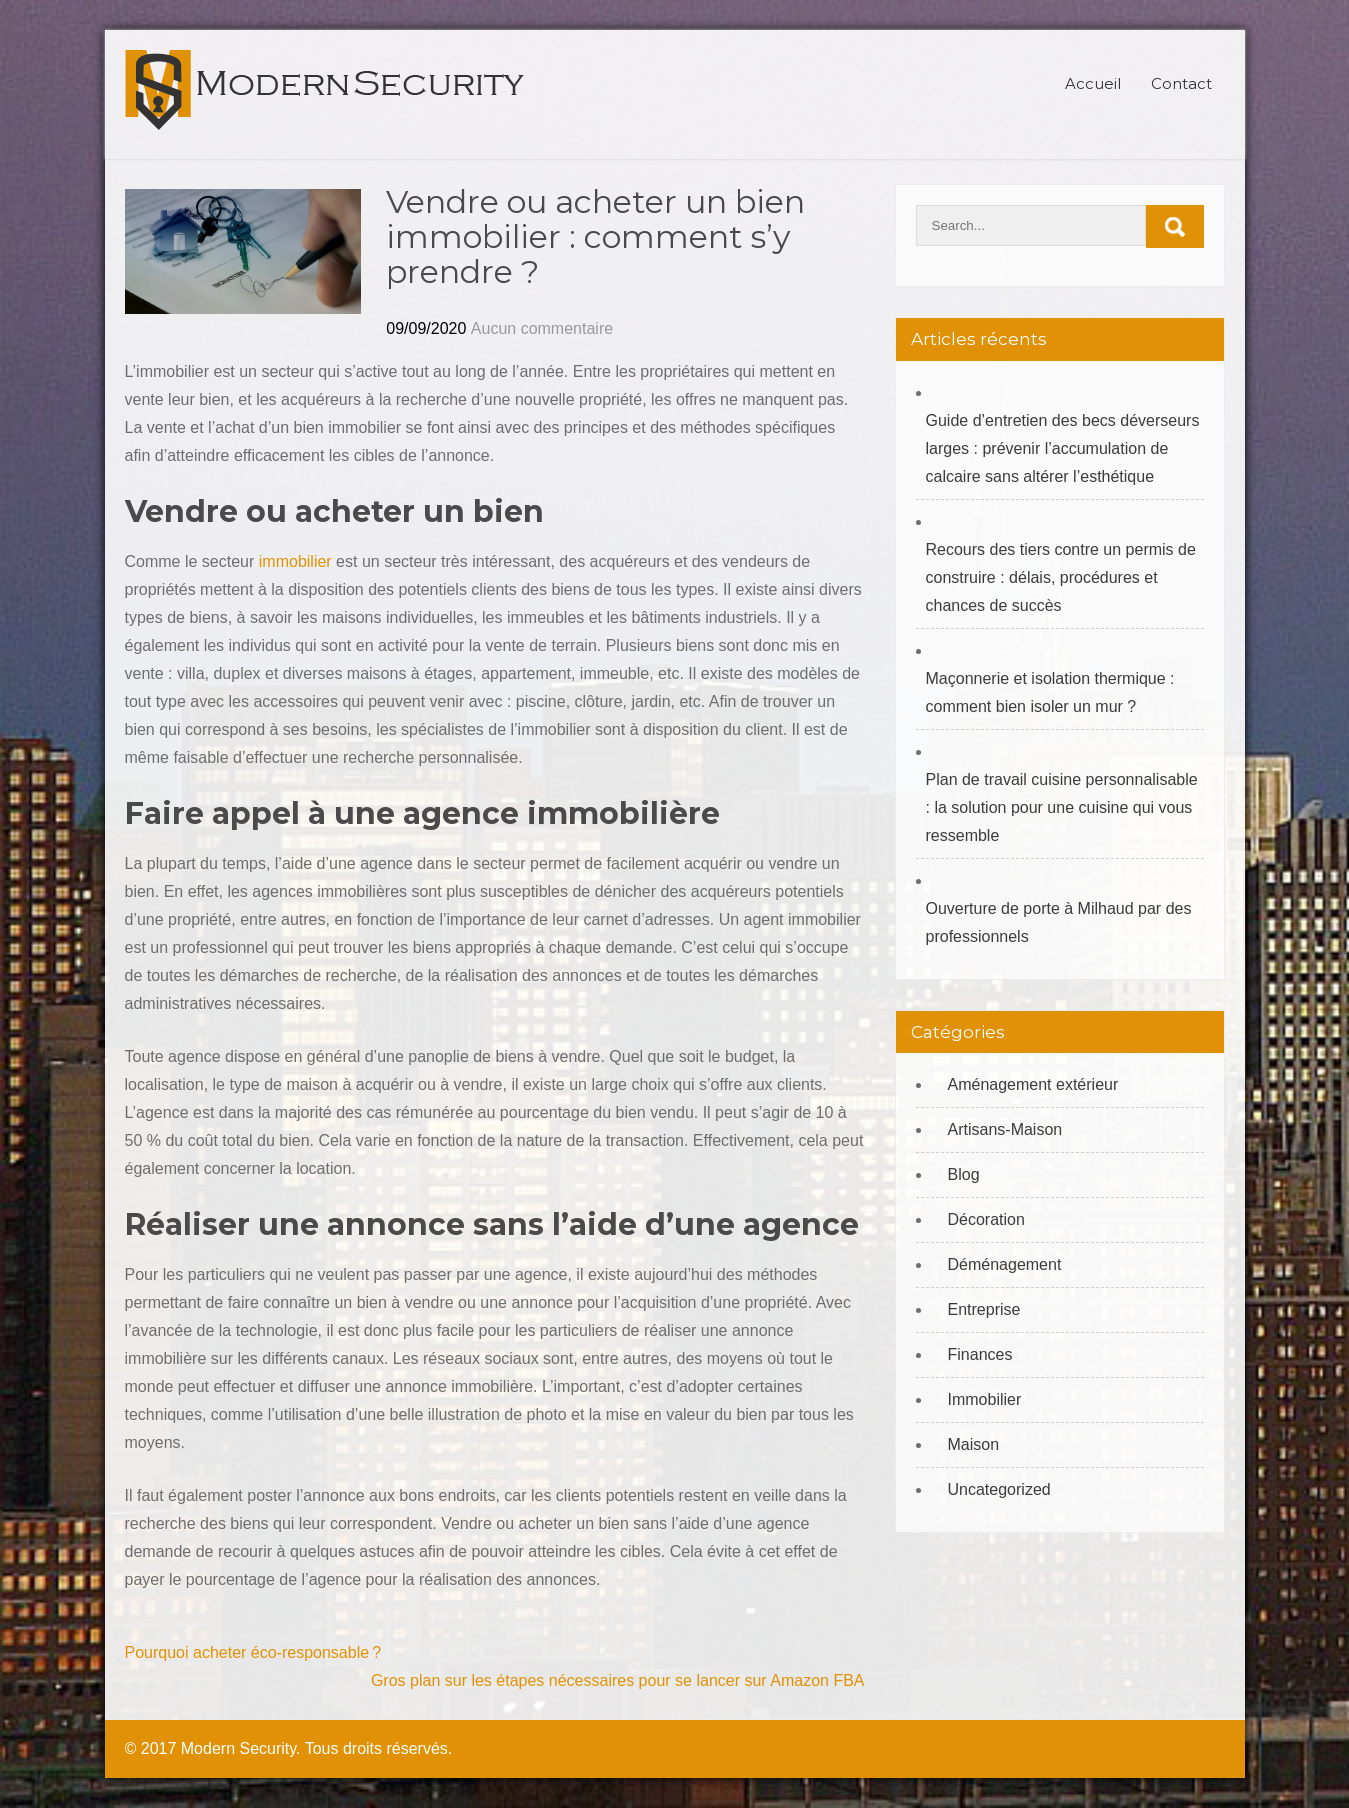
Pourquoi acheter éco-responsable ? (253, 1652)
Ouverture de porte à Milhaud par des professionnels (1059, 922)
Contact (1181, 83)
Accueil (1093, 83)
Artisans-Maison (1005, 1129)
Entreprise (984, 1309)
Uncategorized (999, 1489)
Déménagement (1005, 1264)
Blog (964, 1174)
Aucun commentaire (542, 328)
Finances (980, 1354)
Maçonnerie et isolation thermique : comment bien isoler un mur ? (1050, 692)
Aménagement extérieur (1033, 1084)
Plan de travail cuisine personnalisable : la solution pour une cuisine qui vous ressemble (1062, 807)
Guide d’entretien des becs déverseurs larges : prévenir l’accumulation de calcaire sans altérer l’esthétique (1063, 448)
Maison (974, 1444)
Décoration (986, 1219)
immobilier (292, 561)
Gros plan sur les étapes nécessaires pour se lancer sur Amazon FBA (618, 1680)
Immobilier (985, 1399)
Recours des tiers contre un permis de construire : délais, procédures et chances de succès (1061, 577)
